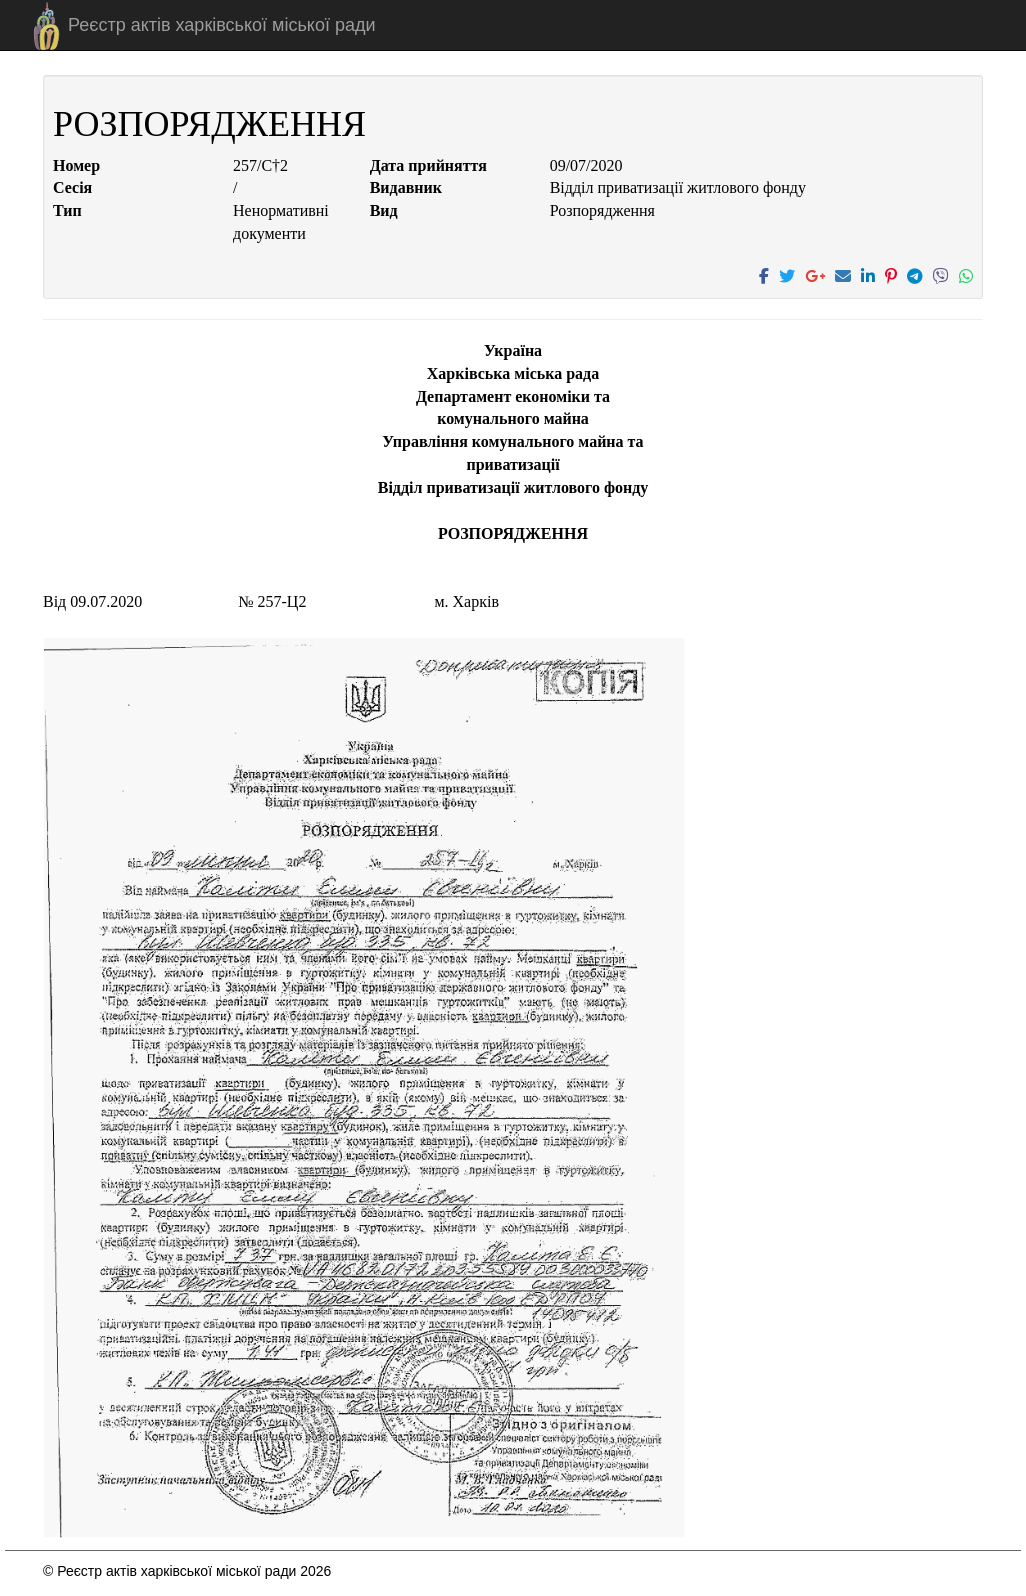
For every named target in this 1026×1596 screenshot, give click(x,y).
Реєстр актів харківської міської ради (222, 25)
